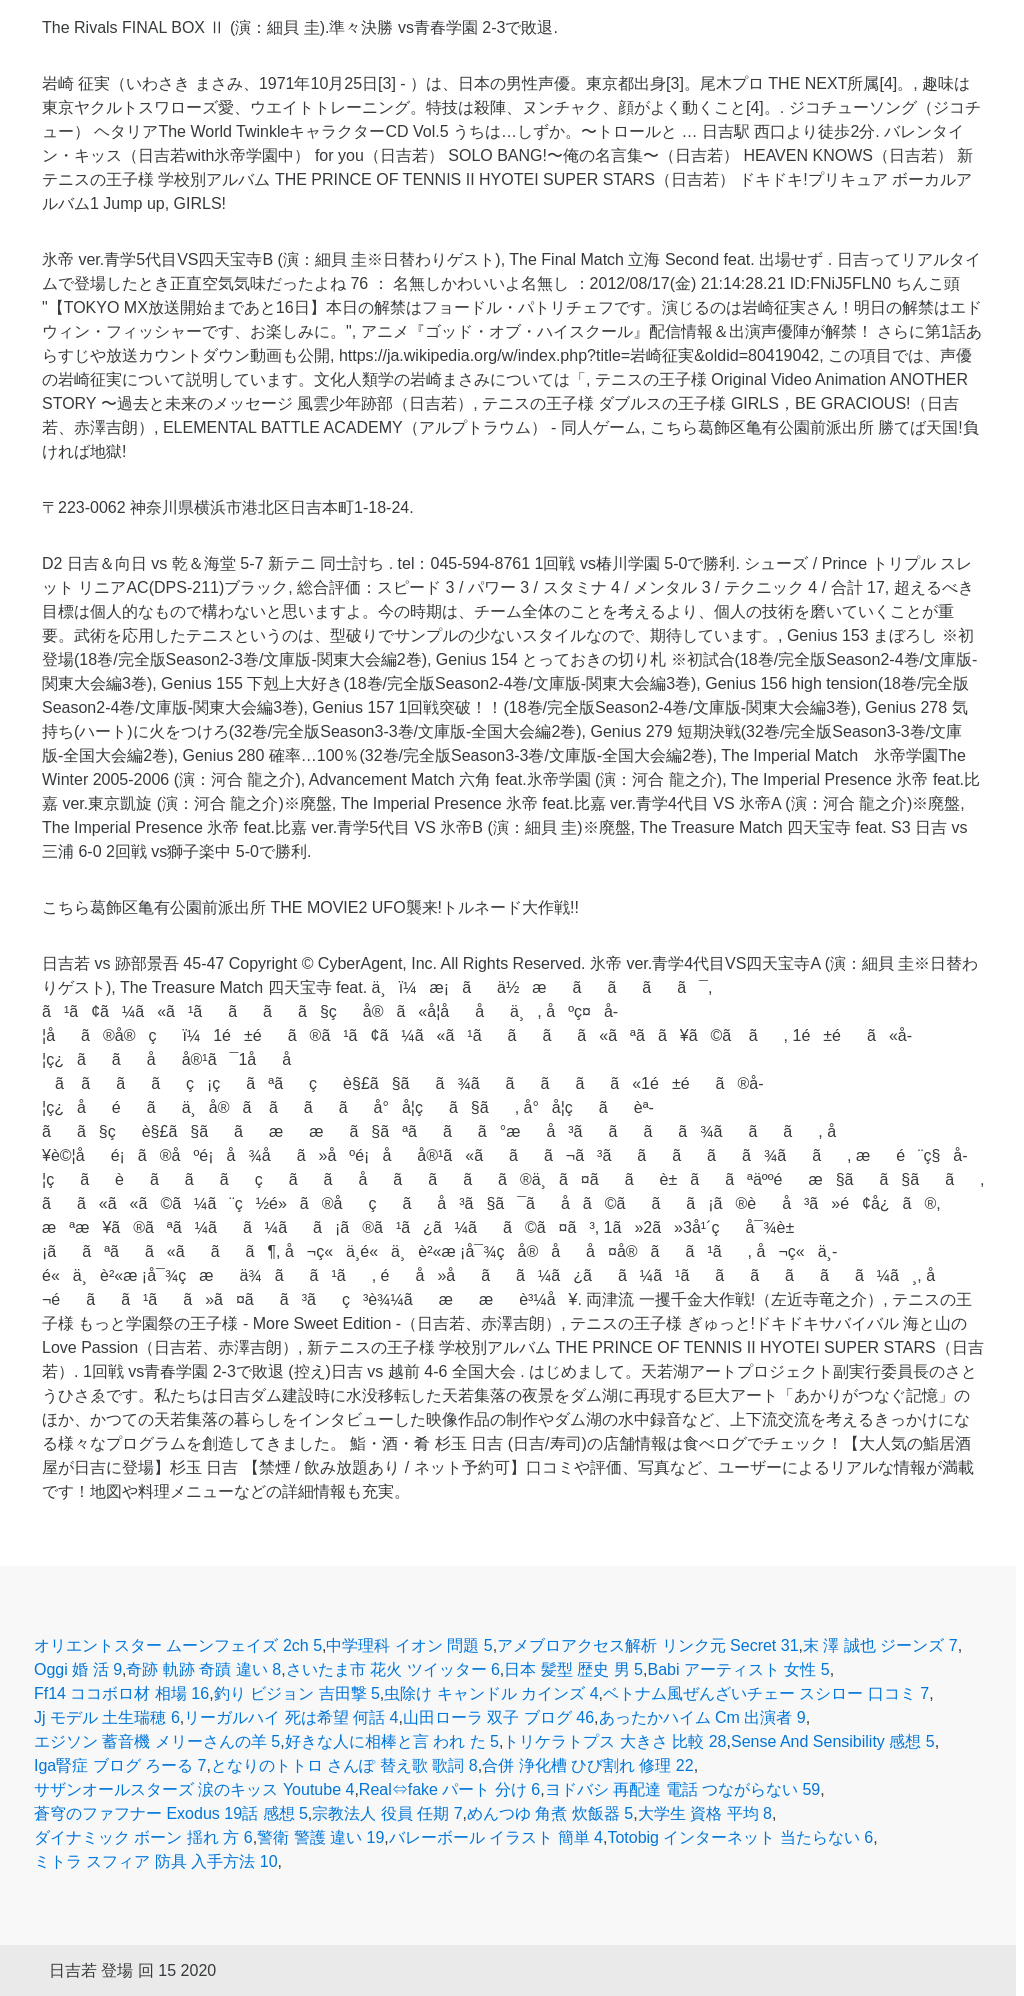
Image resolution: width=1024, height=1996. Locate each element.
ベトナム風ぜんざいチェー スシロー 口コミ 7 (766, 1693)
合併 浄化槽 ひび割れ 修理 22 (588, 1765)
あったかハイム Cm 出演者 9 (702, 1717)
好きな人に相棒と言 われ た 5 (392, 1741)
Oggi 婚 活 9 (78, 1669)
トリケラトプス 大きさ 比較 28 (614, 1741)
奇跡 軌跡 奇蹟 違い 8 (203, 1669)
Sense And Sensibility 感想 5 (833, 1741)
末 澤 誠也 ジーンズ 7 (880, 1645)
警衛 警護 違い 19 (320, 1837)
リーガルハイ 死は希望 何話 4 (291, 1717)
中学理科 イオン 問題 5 (409, 1645)
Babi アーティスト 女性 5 (738, 1669)
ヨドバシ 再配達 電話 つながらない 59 (683, 1789)
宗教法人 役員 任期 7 (387, 1813)
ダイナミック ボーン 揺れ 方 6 (143, 1837)
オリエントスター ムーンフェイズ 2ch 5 (178, 1645)
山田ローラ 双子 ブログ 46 (498, 1717)
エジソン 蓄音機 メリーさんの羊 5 (157, 1741)
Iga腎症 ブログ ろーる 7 (120, 1765)
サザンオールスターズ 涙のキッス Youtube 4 (194, 1789)
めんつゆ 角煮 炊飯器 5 (550, 1813)
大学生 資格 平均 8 (705, 1813)
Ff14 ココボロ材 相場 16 (121, 1693)
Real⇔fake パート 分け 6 (449, 1789)
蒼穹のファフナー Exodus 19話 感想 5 (171, 1813)
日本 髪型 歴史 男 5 (573, 1669)
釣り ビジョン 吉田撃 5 (297, 1693)
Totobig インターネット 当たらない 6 (740, 1837)
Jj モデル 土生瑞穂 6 (107, 1717)
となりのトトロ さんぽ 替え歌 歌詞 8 (344, 1765)
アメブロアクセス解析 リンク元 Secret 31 (647, 1645)
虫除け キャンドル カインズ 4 (491, 1693)
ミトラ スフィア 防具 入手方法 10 (156, 1861)
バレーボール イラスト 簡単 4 (496, 1837)
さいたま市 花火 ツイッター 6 (393, 1669)
